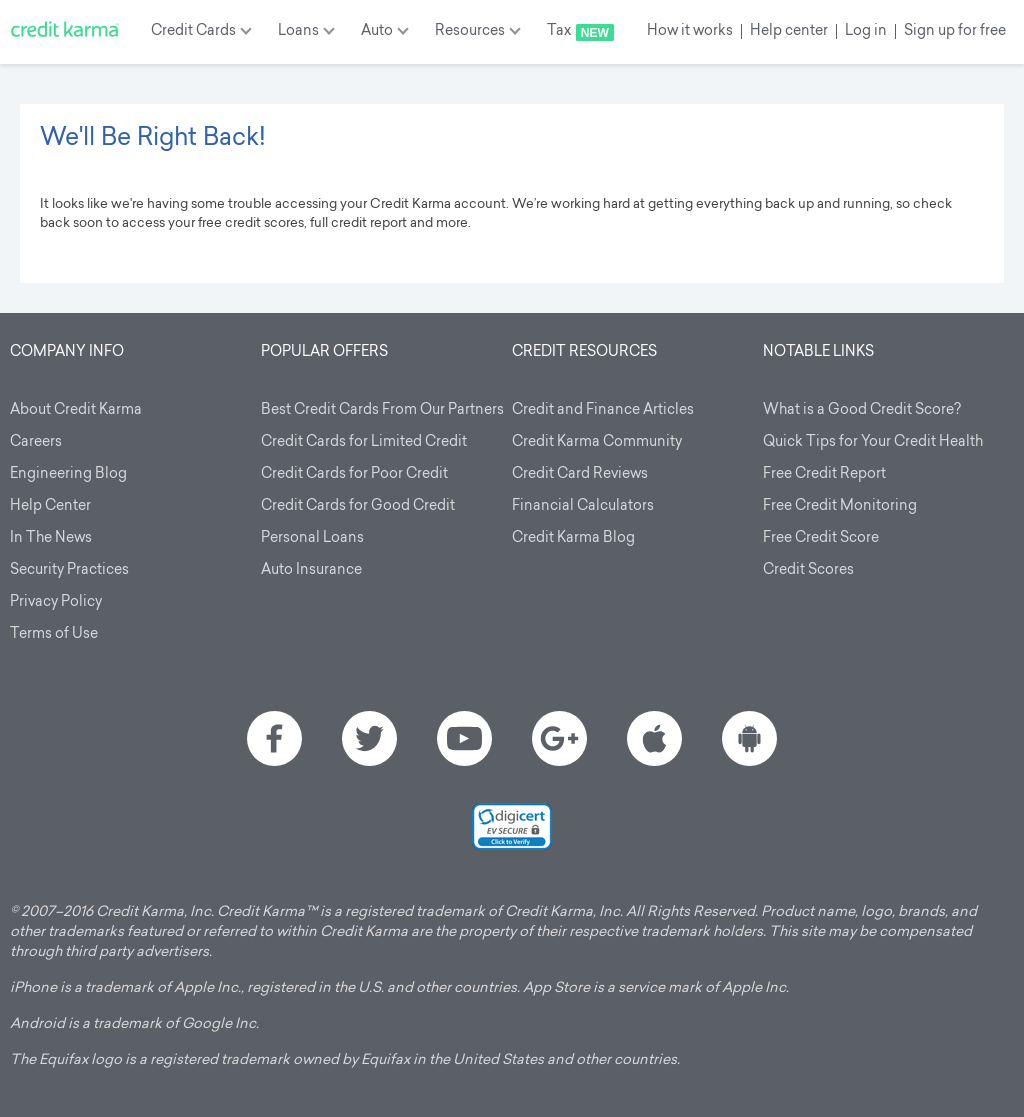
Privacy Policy (56, 602)
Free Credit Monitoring (840, 506)
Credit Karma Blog (573, 538)
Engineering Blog (68, 474)
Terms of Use (54, 634)
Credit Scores (808, 570)
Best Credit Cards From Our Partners (382, 410)
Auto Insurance (311, 570)
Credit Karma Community (597, 442)
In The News (51, 538)
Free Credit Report (824, 474)
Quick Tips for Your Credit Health (873, 442)
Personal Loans (312, 538)
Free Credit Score (821, 538)
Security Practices (69, 570)
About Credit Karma (76, 410)
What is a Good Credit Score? (862, 410)
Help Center (50, 506)
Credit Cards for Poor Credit (354, 474)
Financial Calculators (583, 506)
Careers (36, 442)
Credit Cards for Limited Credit (364, 442)
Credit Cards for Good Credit (358, 506)
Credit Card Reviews (580, 474)
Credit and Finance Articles (603, 410)
